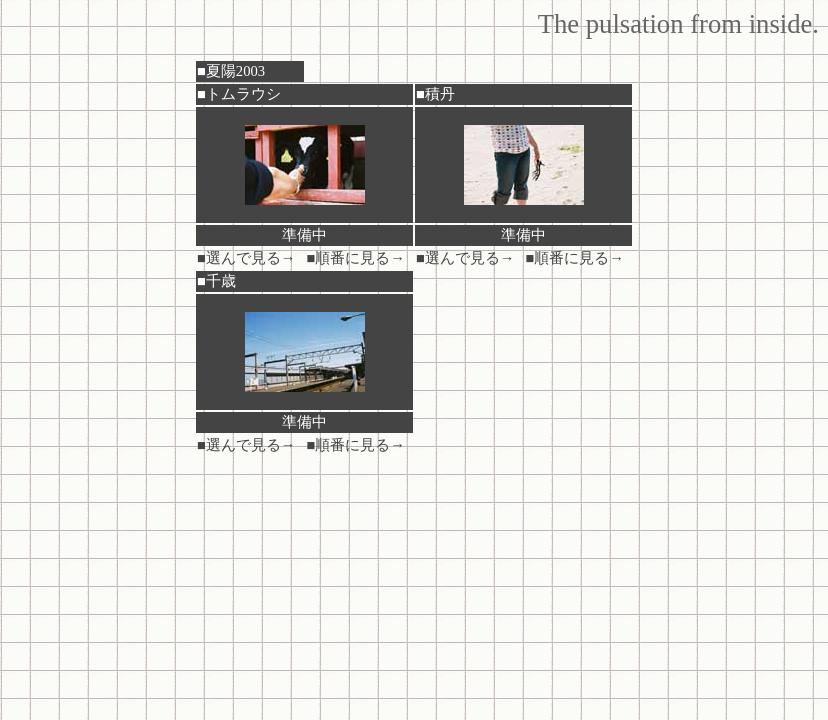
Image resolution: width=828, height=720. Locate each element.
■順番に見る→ (356, 258)
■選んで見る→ (246, 258)
